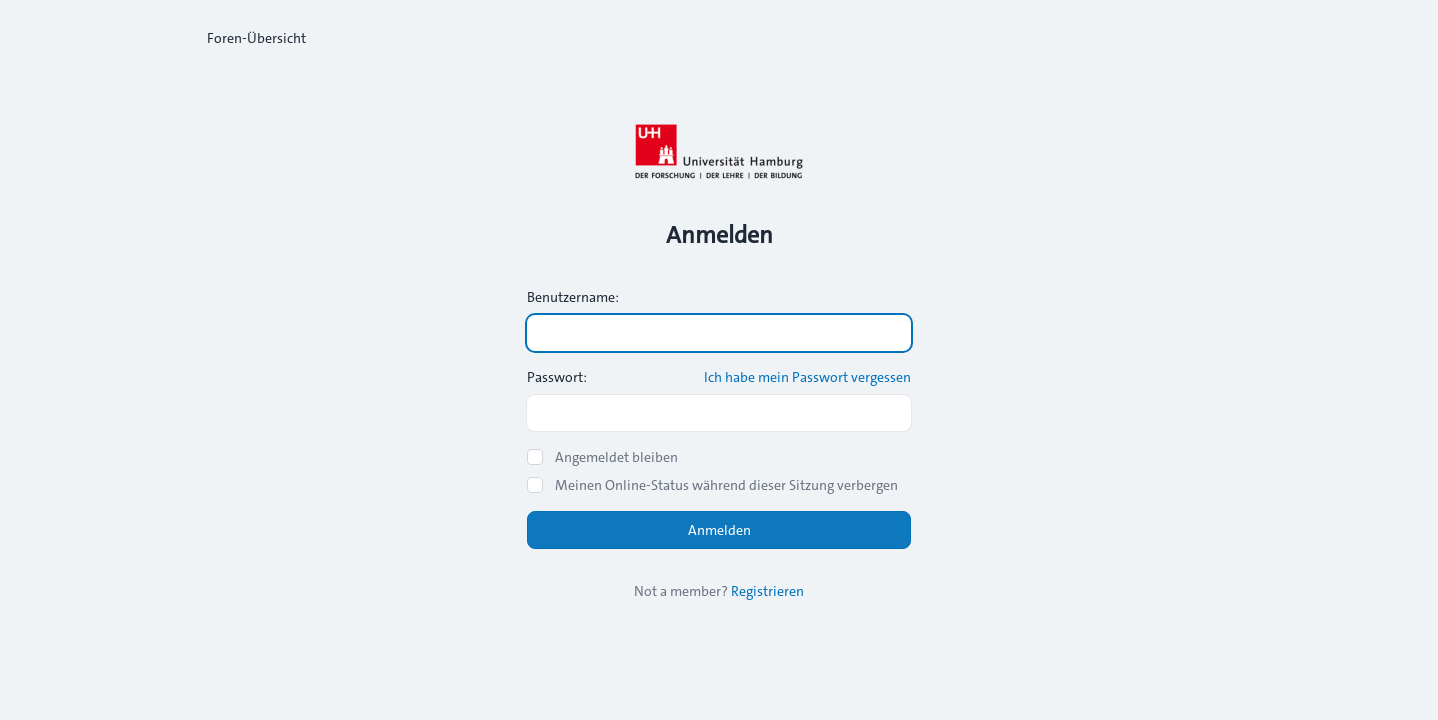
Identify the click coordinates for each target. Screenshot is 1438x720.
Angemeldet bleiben (616, 457)
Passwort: (557, 377)
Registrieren (767, 591)
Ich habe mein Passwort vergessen (807, 377)
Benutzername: (573, 297)
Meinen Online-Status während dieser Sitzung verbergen (726, 485)
